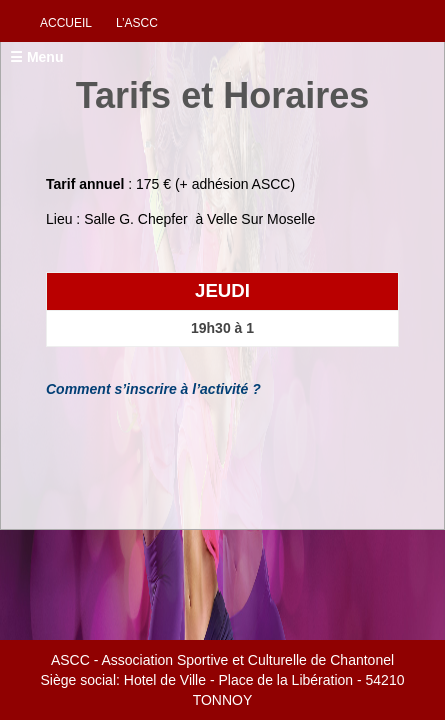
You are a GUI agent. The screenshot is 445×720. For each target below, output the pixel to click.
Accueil (66, 23)
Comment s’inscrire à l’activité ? (153, 389)
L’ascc (137, 23)
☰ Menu (36, 57)
